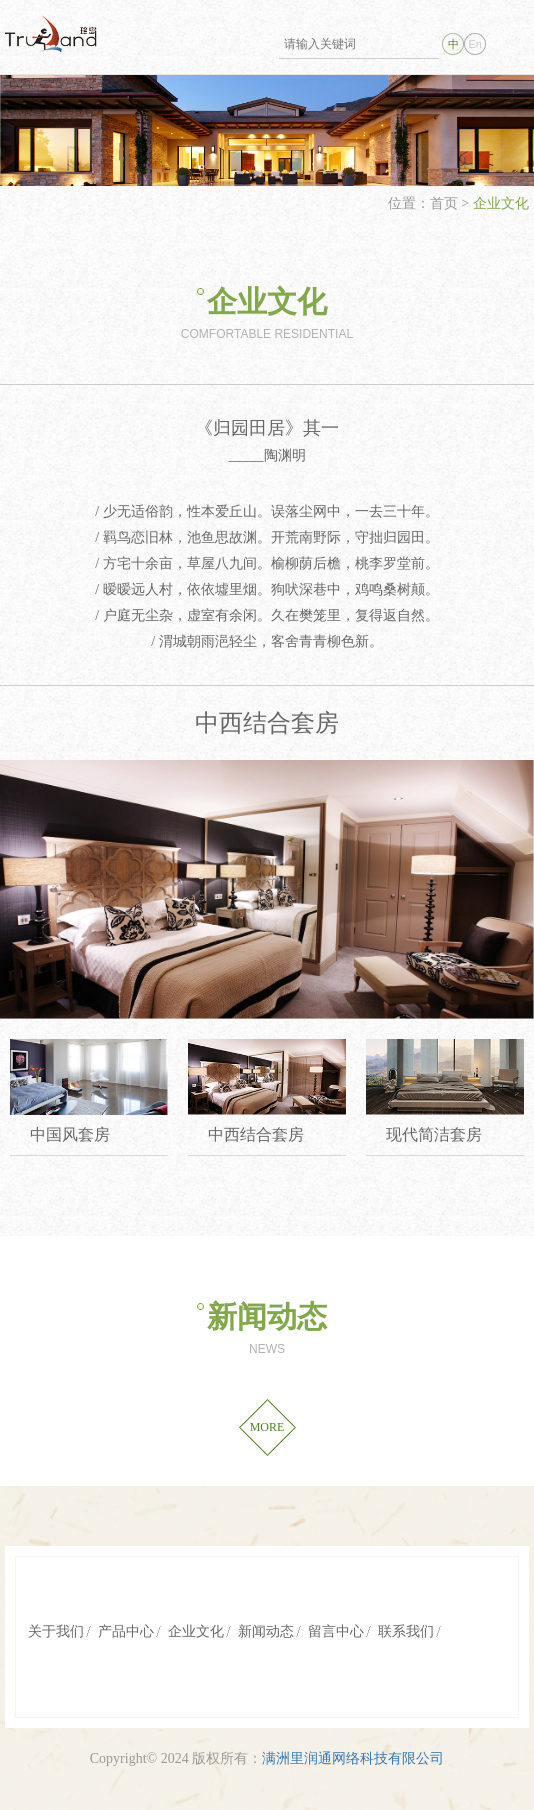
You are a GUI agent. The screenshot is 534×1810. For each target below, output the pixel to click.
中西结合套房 (256, 1134)
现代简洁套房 (434, 1134)
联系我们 (406, 1631)
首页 (446, 203)
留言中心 (336, 1631)
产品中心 (126, 1631)
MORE (267, 1427)
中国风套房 (70, 1134)
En (474, 44)
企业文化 (267, 301)
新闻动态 (267, 1316)
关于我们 (56, 1631)
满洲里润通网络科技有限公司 (353, 1758)
